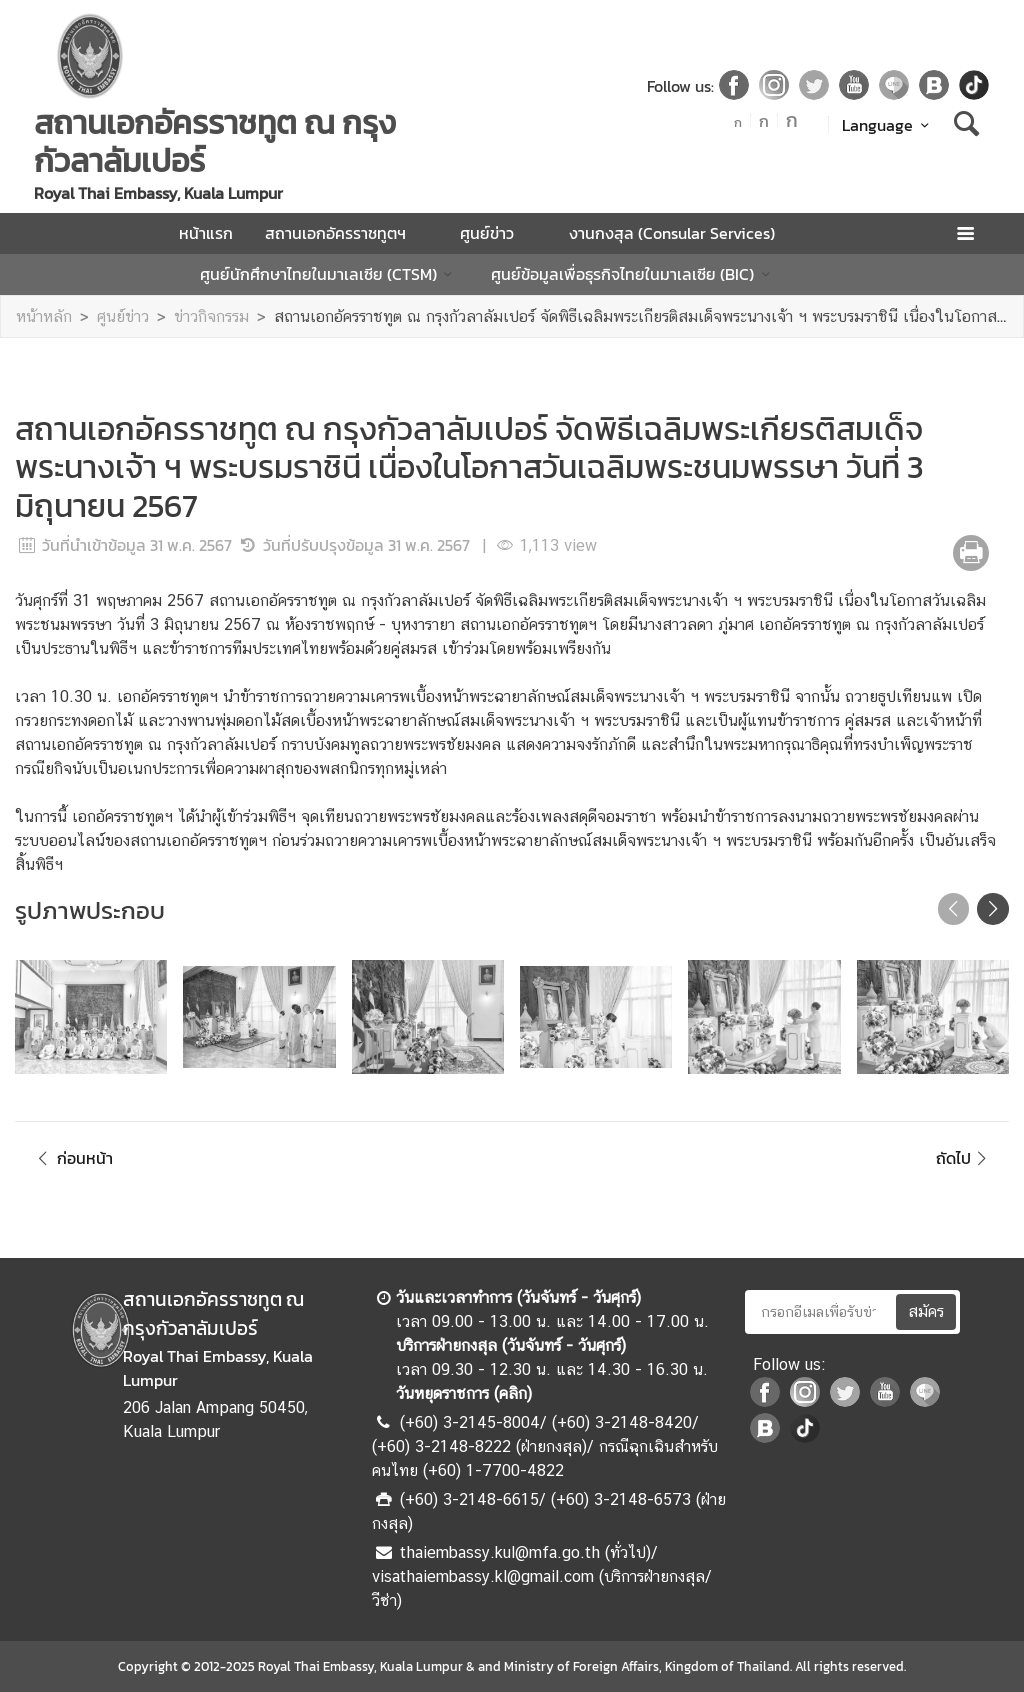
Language (888, 125)
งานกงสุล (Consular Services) (683, 233)
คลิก (513, 1393)
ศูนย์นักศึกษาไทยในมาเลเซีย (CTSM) (329, 274)
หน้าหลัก (44, 316)
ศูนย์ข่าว (498, 233)
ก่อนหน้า (72, 1158)
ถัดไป (964, 1158)
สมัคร (926, 1311)
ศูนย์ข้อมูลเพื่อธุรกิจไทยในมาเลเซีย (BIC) (633, 274)
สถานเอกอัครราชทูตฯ (346, 233)
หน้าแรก (206, 233)
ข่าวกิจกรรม (211, 316)
